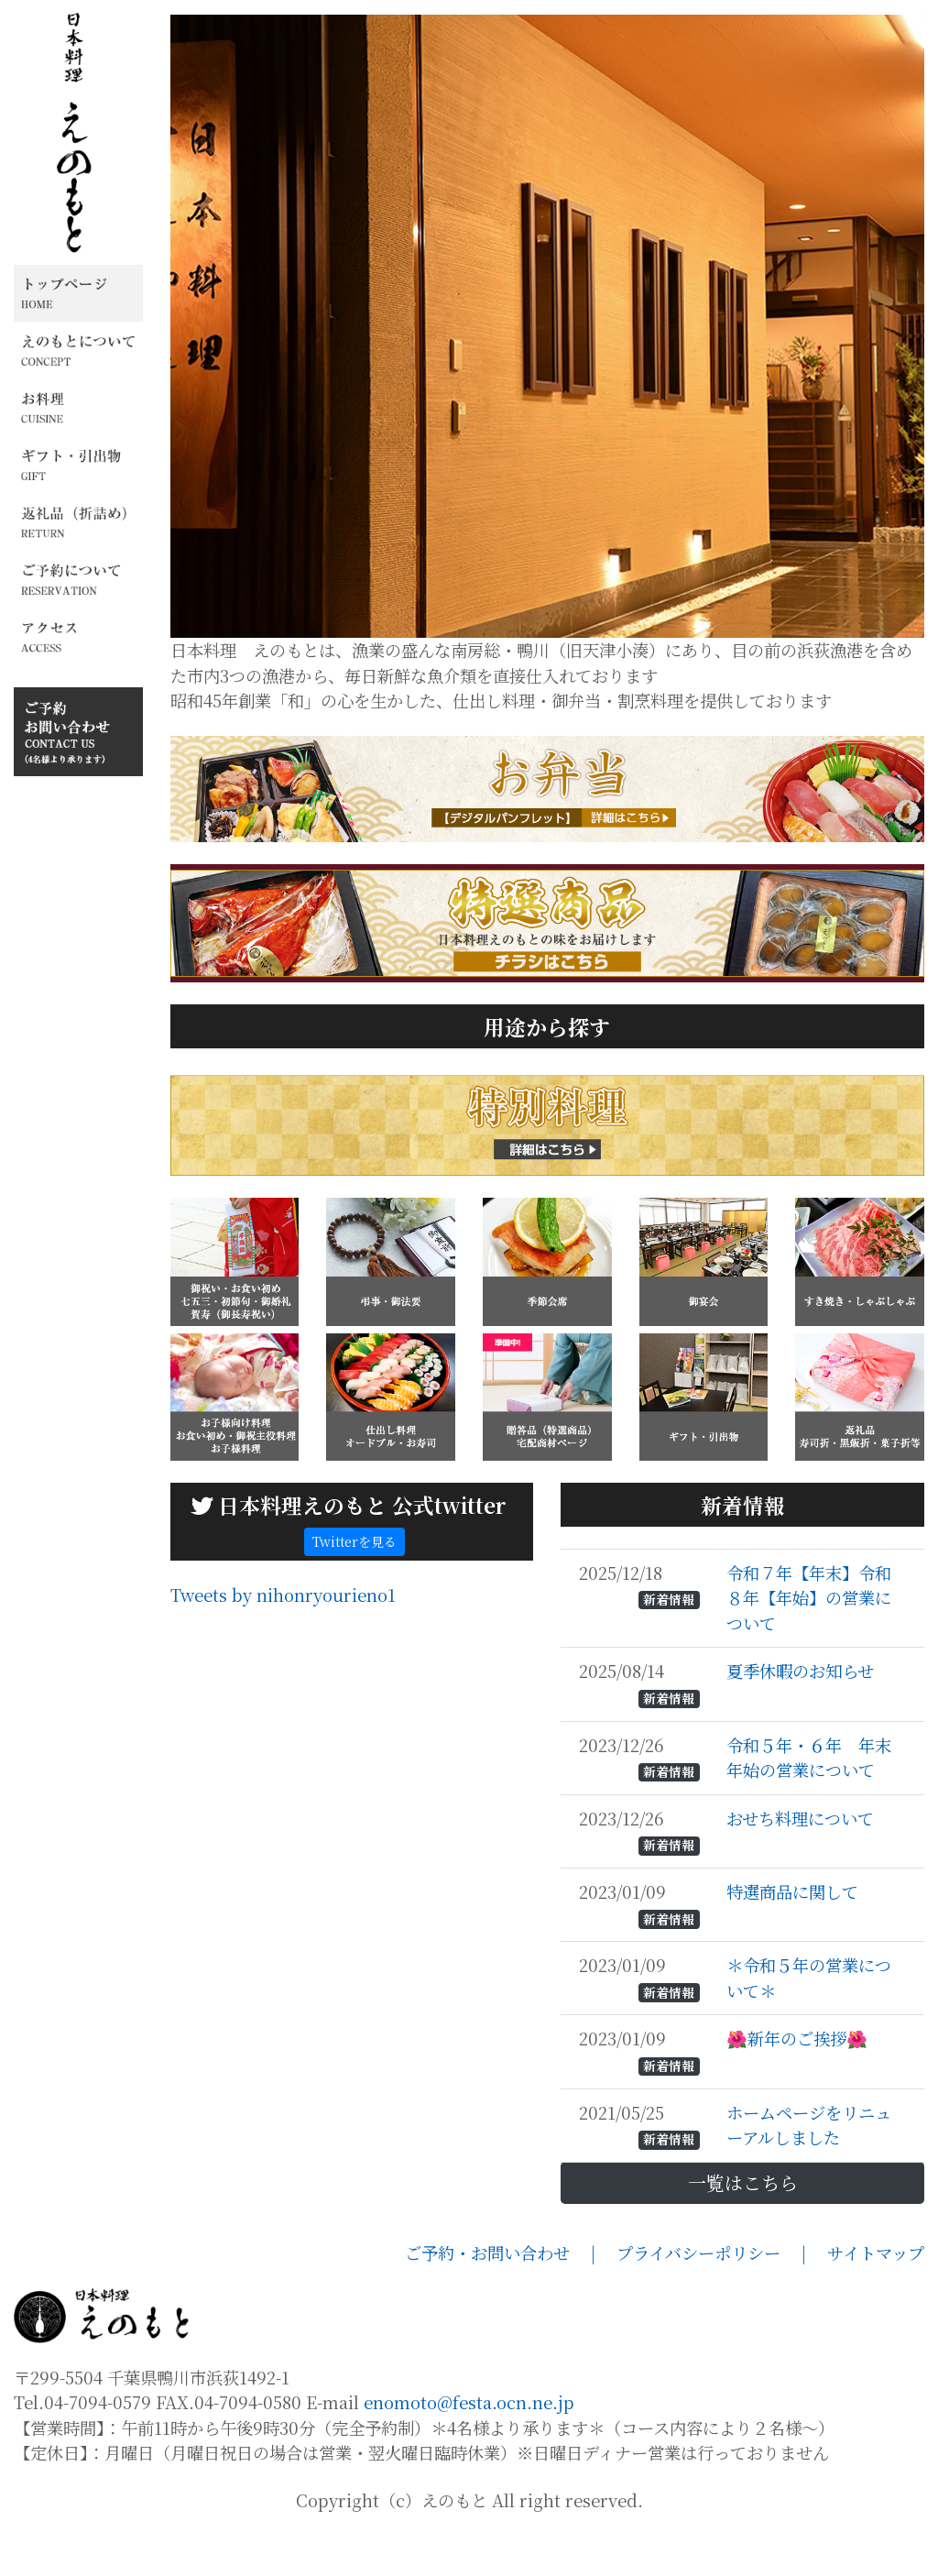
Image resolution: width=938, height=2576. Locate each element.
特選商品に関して (794, 1939)
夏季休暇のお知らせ (802, 1719)
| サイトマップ (863, 2300)
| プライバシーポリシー (696, 2300)
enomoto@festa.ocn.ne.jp (469, 2449)
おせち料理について (802, 1866)
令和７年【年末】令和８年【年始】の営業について (808, 1645)
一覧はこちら (743, 2230)
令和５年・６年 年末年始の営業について (808, 1805)
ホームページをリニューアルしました (808, 2173)
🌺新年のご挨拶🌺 (799, 2087)
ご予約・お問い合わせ (498, 2300)
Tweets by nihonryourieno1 (283, 1642)
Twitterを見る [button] (354, 1589)
